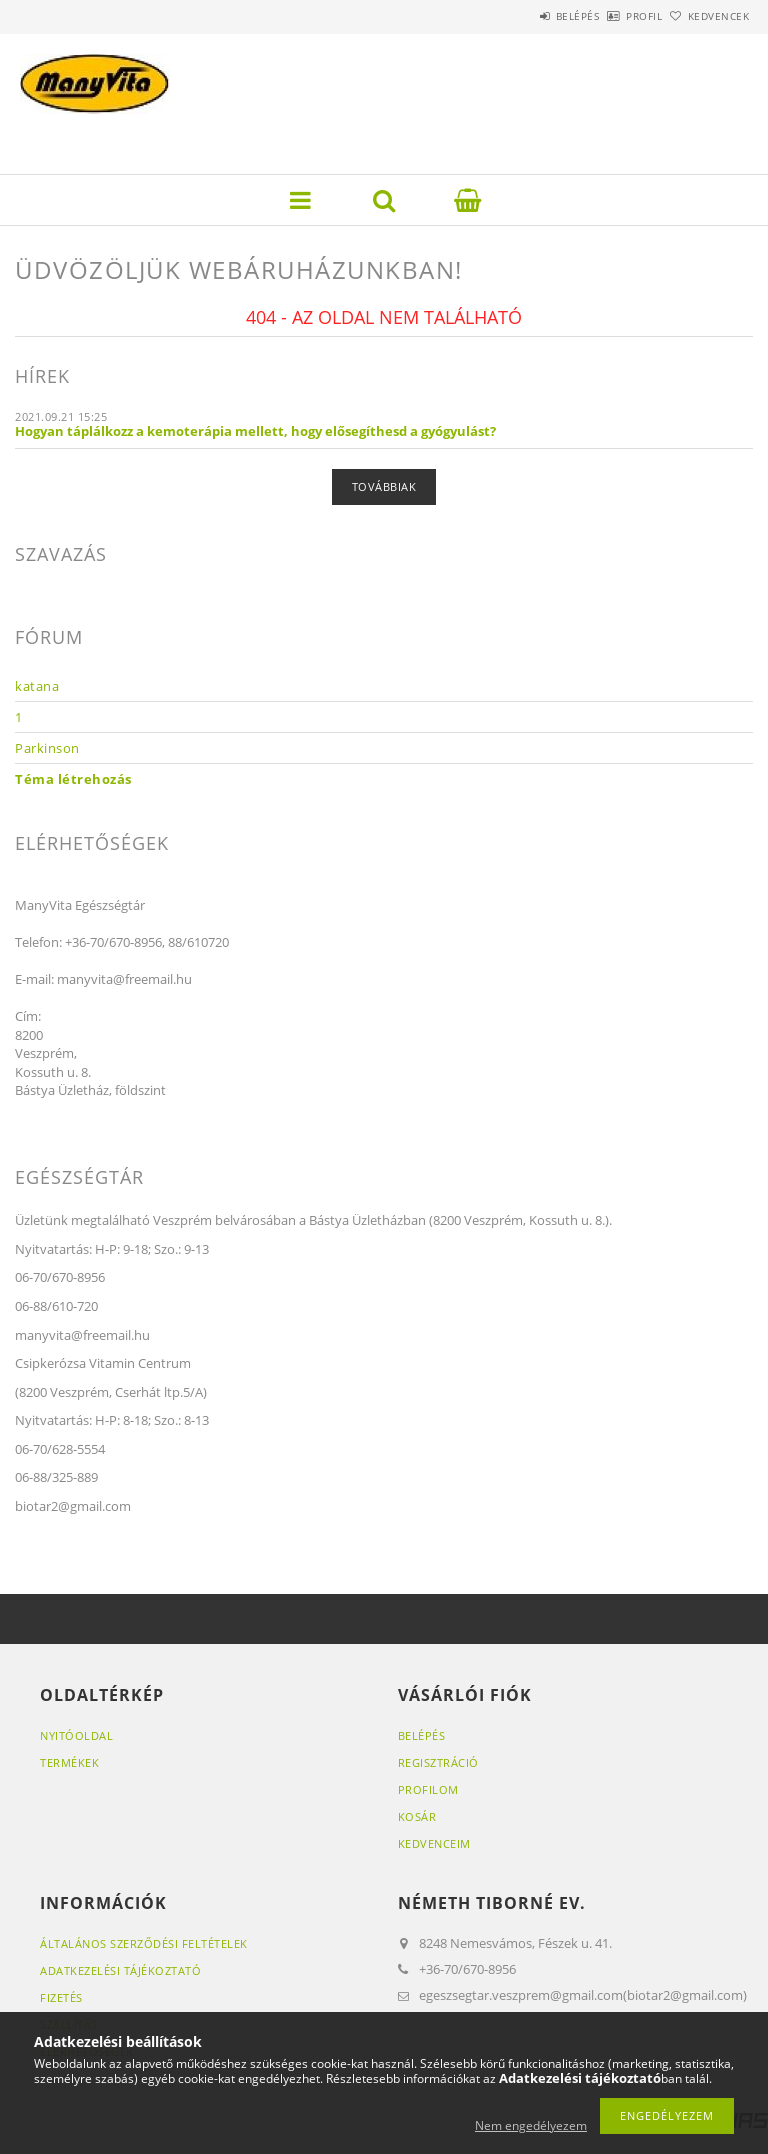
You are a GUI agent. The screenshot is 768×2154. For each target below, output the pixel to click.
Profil (611, 16)
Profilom (428, 1789)
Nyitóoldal (76, 1735)
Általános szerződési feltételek (144, 1943)
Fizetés (61, 1997)
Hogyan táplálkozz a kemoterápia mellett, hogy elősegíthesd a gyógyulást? (255, 431)
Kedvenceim (434, 1843)
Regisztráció (438, 1762)
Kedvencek (708, 16)
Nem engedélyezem (531, 2125)
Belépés (522, 16)
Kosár (417, 1816)
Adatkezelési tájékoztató (120, 1970)
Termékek (69, 1762)
